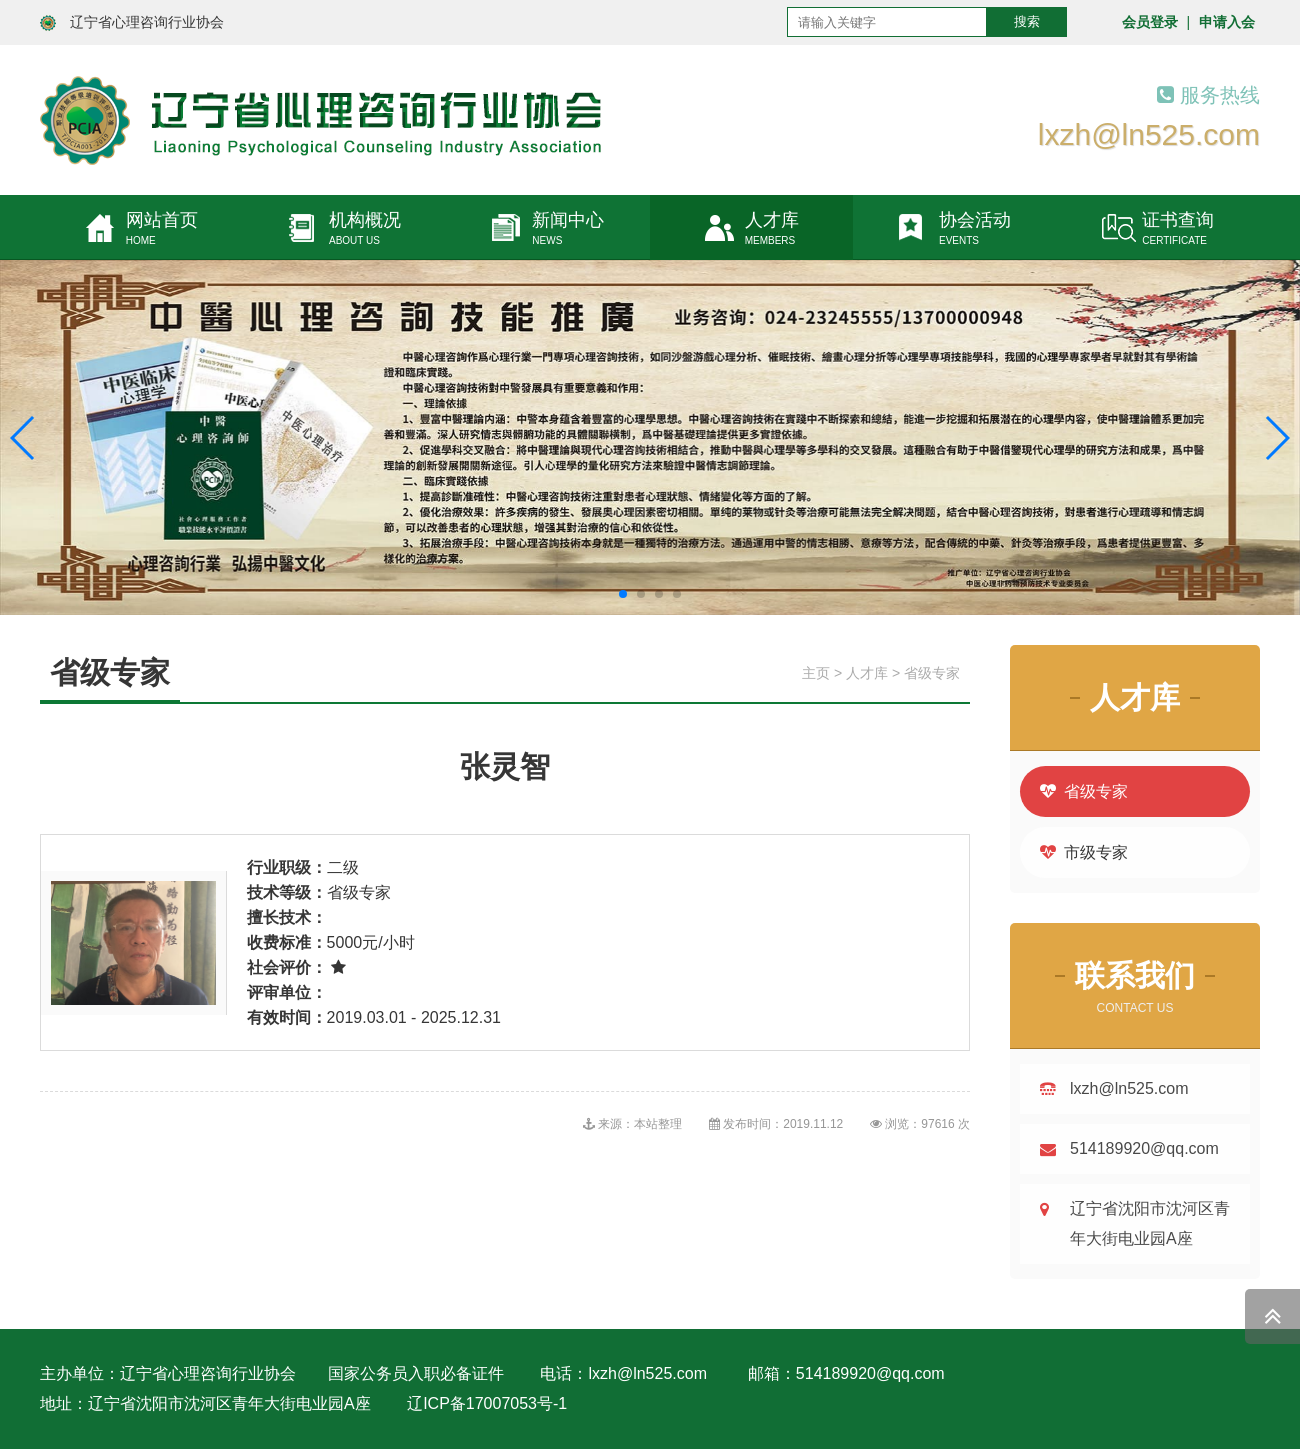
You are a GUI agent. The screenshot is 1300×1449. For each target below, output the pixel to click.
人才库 (867, 673)
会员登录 (1150, 22)
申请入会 (1227, 22)
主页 (816, 673)
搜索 (1027, 21)
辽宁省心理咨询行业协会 (147, 22)
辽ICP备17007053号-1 (487, 1403)
